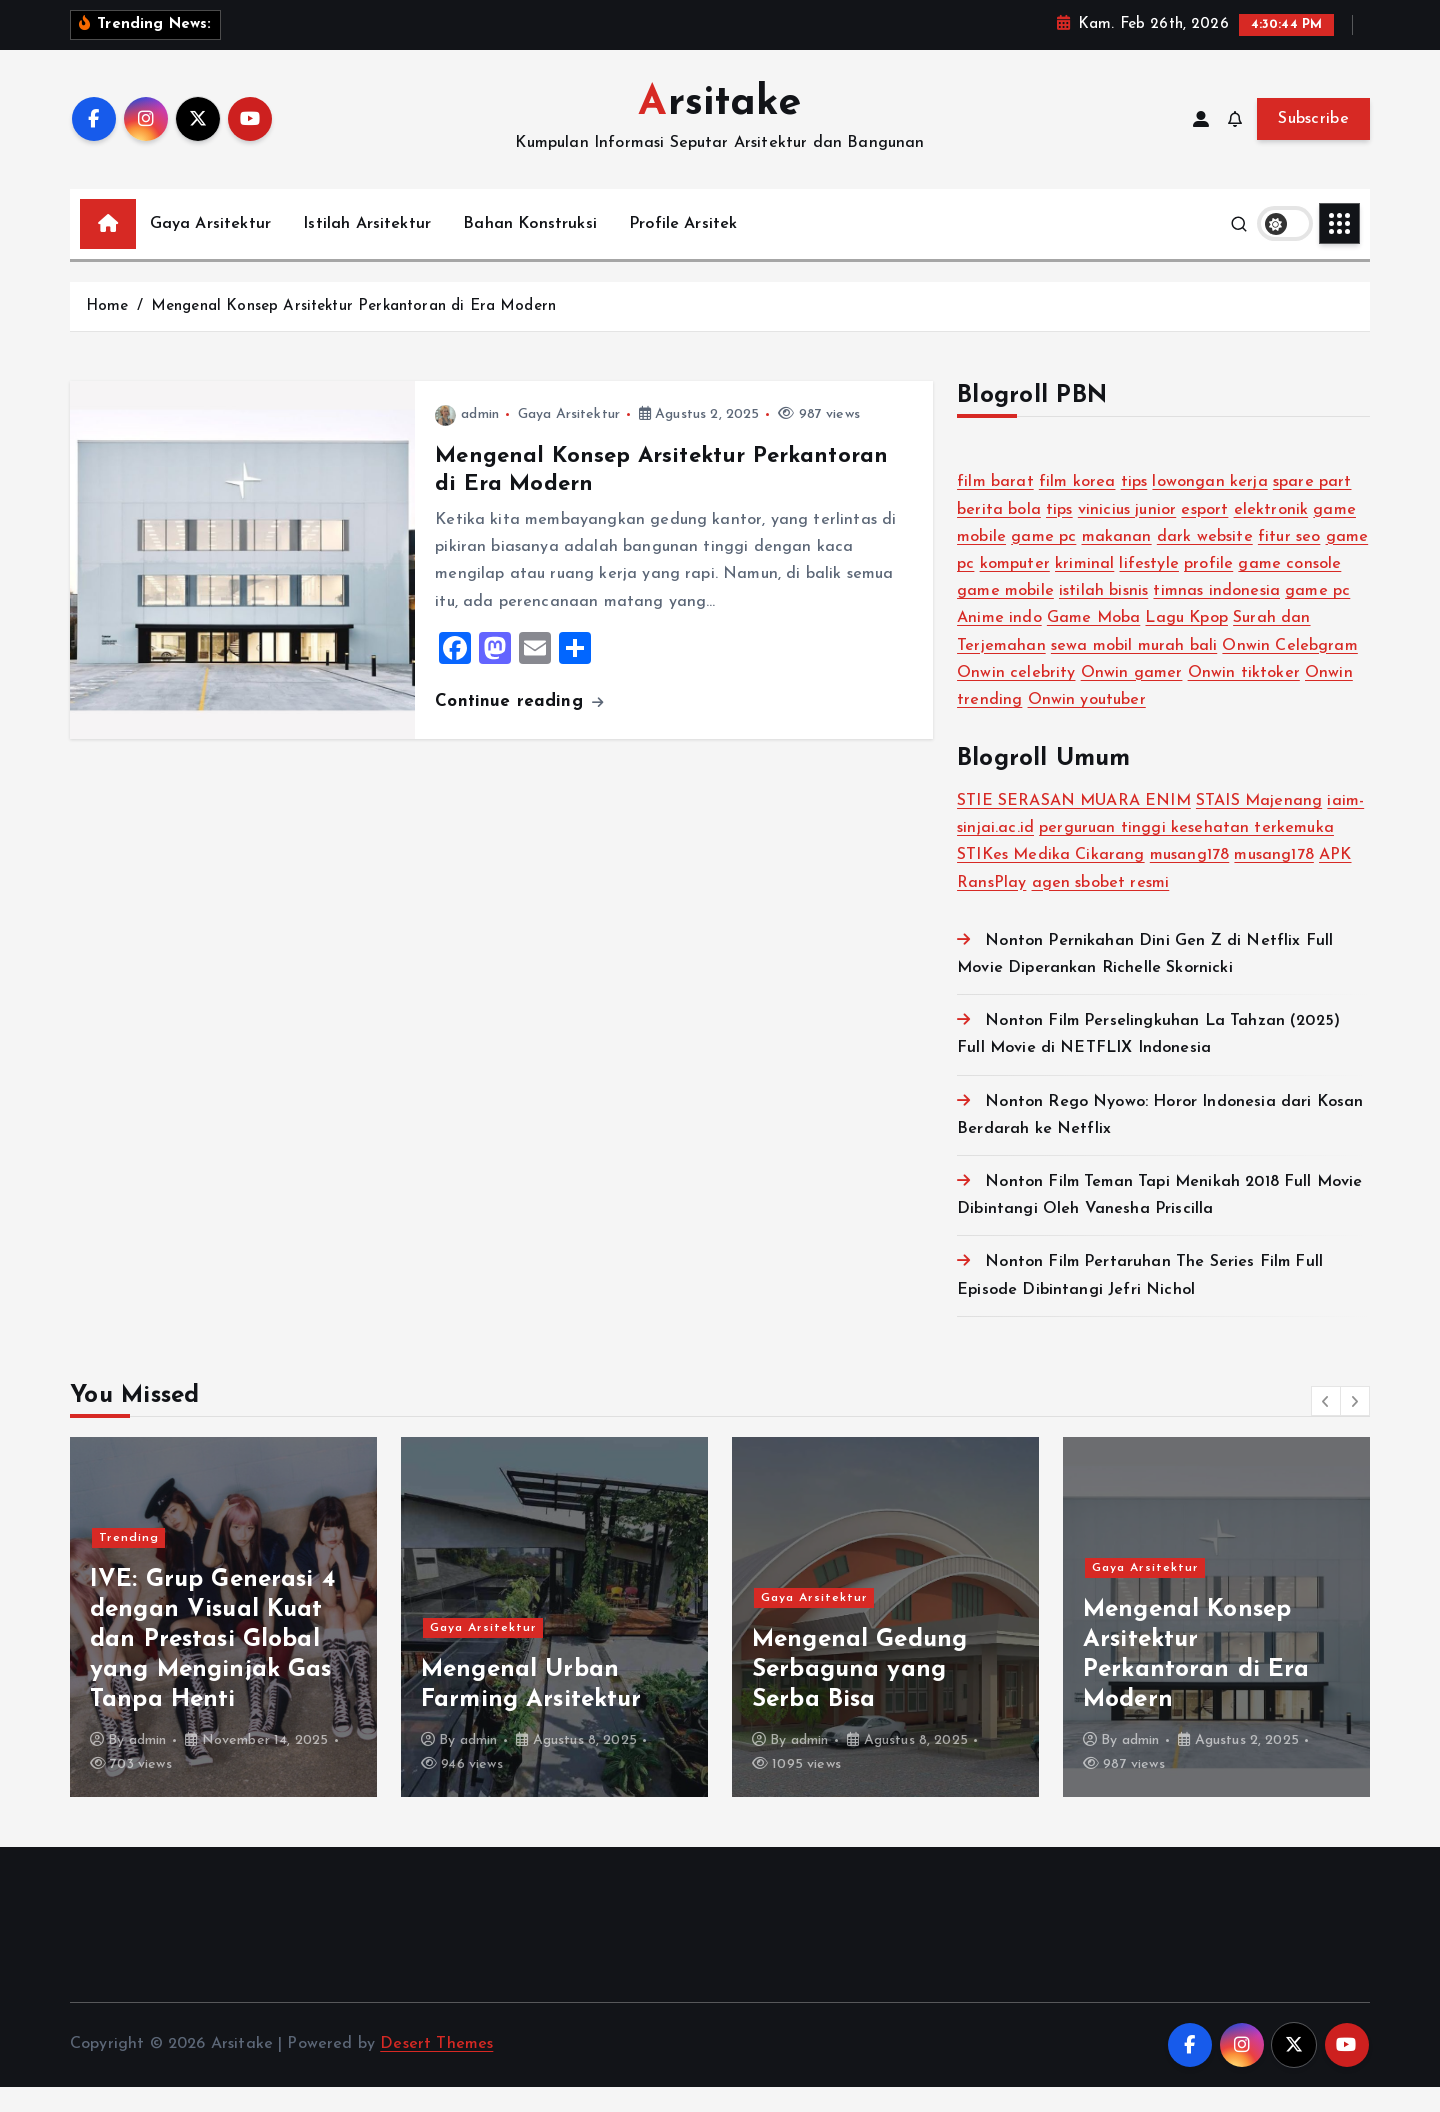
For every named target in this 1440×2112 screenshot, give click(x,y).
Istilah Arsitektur (367, 249)
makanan (1117, 562)
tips (1134, 508)
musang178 (1189, 881)
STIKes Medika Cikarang (1051, 881)
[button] (1326, 1426)
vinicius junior (1127, 535)
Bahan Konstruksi (530, 249)
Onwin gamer (1132, 698)
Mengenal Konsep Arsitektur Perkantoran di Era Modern (353, 331)
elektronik (1271, 535)
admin (467, 440)
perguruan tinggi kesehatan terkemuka (1186, 854)
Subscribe (1313, 145)
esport (1204, 535)
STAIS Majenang (1259, 827)
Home (107, 331)
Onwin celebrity (1016, 698)
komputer (1015, 589)
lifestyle (1148, 589)
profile (1208, 589)
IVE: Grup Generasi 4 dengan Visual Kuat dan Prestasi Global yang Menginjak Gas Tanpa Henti (543, 1666)
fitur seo (1289, 562)
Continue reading (519, 726)
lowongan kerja (1209, 508)
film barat (995, 508)
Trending (129, 1563)
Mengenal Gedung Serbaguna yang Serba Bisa (1190, 1696)
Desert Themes (436, 2070)
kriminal (1084, 589)
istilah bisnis (1103, 617)
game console (1289, 589)
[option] (223, 1642)
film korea (1077, 508)
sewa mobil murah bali (1134, 671)
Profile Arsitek (683, 249)
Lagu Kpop (1186, 644)
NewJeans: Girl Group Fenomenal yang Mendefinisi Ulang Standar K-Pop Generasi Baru (214, 1666)
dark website (1205, 562)
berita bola (999, 535)
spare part (1312, 508)
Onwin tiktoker (1244, 698)
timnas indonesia (1216, 617)
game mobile (1005, 617)
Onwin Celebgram (1289, 671)
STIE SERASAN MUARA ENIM (1074, 827)
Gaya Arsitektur (210, 249)
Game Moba (1093, 644)
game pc (1043, 562)
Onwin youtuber (1087, 725)
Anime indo (999, 644)
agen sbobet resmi (1101, 908)
